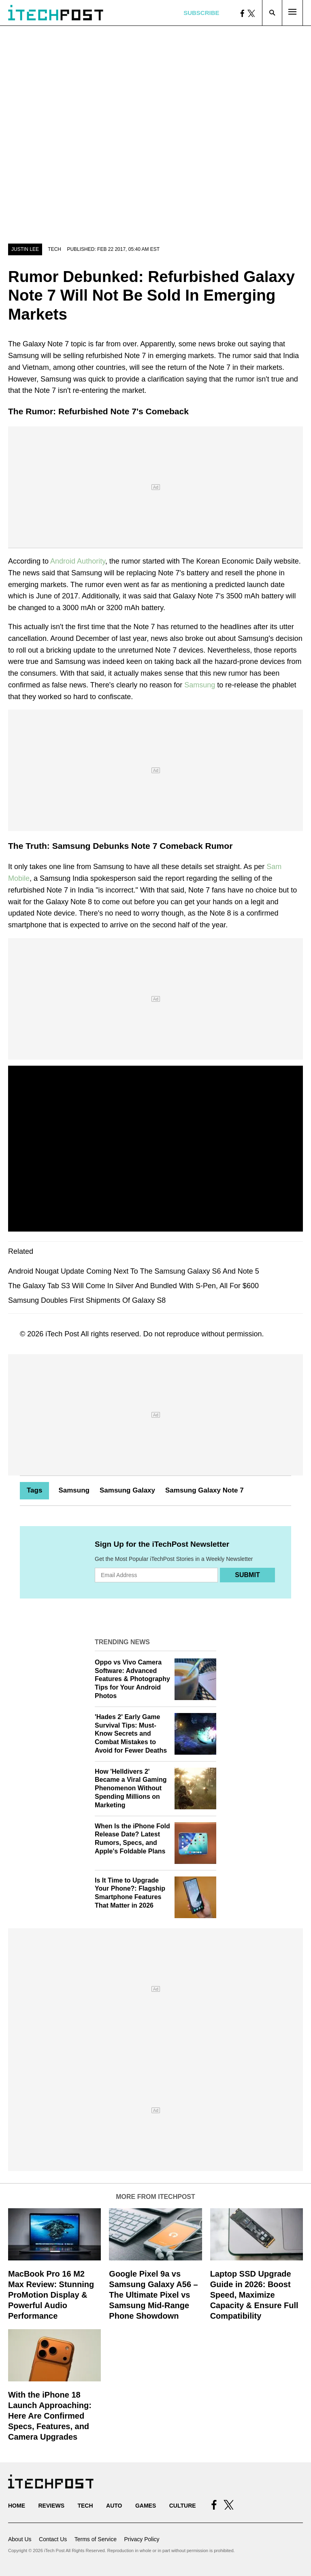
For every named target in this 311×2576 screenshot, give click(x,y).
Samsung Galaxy (127, 1490)
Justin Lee (25, 249)
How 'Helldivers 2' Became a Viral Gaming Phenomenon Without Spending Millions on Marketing (131, 1788)
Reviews (51, 2505)
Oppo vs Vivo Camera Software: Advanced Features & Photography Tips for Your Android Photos (132, 1679)
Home (16, 2505)
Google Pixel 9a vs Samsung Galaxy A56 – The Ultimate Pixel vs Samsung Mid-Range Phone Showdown (153, 2294)
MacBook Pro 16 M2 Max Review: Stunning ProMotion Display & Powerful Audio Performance (51, 2294)
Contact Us (53, 2539)
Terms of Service (96, 2539)
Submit (247, 1574)
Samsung (199, 685)
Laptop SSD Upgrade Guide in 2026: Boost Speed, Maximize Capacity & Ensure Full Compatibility (254, 2294)
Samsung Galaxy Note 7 (204, 1490)
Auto (114, 2505)
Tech (54, 249)
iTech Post (62, 1334)
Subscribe (201, 12)
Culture (182, 2505)
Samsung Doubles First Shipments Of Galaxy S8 (87, 1300)
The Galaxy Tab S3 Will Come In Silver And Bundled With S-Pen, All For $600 (133, 1286)
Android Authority (77, 561)
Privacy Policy (141, 2539)
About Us (20, 2539)
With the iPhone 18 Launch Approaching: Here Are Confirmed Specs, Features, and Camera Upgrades (50, 2415)
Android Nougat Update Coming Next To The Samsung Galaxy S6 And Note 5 (133, 1271)
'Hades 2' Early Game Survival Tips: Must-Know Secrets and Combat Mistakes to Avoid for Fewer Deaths (131, 1733)
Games (145, 2505)
